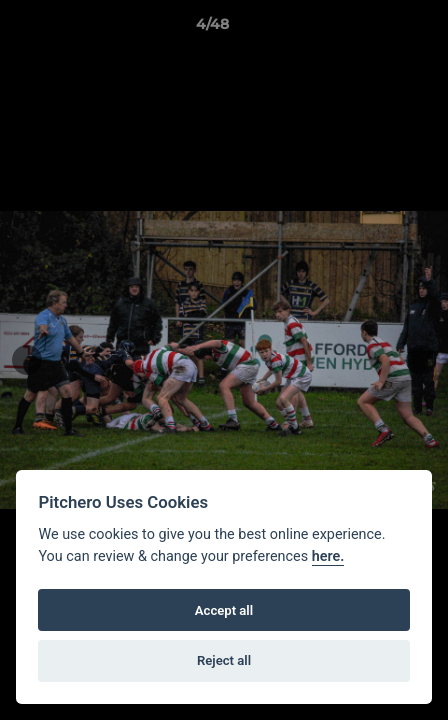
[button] (376, 29)
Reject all (224, 660)
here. (328, 556)
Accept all (224, 610)
